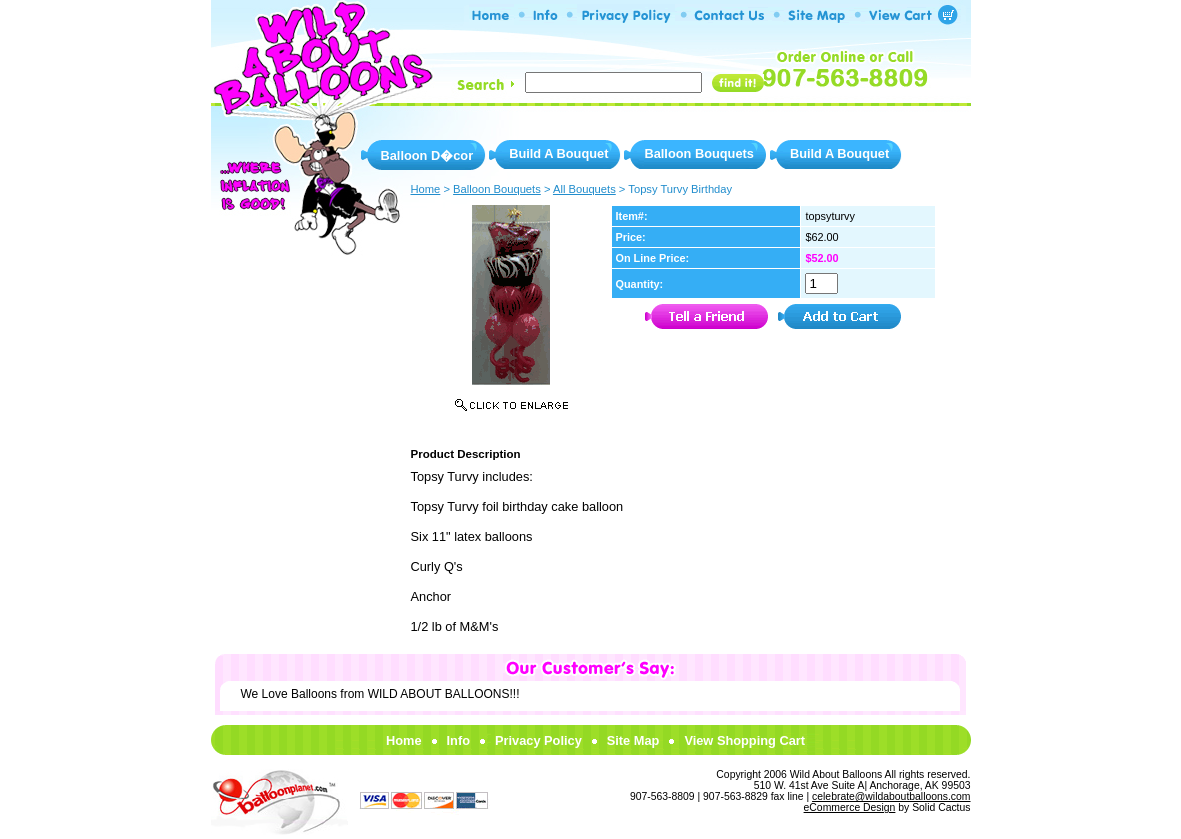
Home (404, 740)
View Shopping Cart (744, 740)
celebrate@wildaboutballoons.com (891, 796)
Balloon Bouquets (698, 153)
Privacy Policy (538, 740)
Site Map (633, 740)
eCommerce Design (850, 807)
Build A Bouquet (558, 153)
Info (458, 740)
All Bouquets (584, 189)
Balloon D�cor (427, 155)
